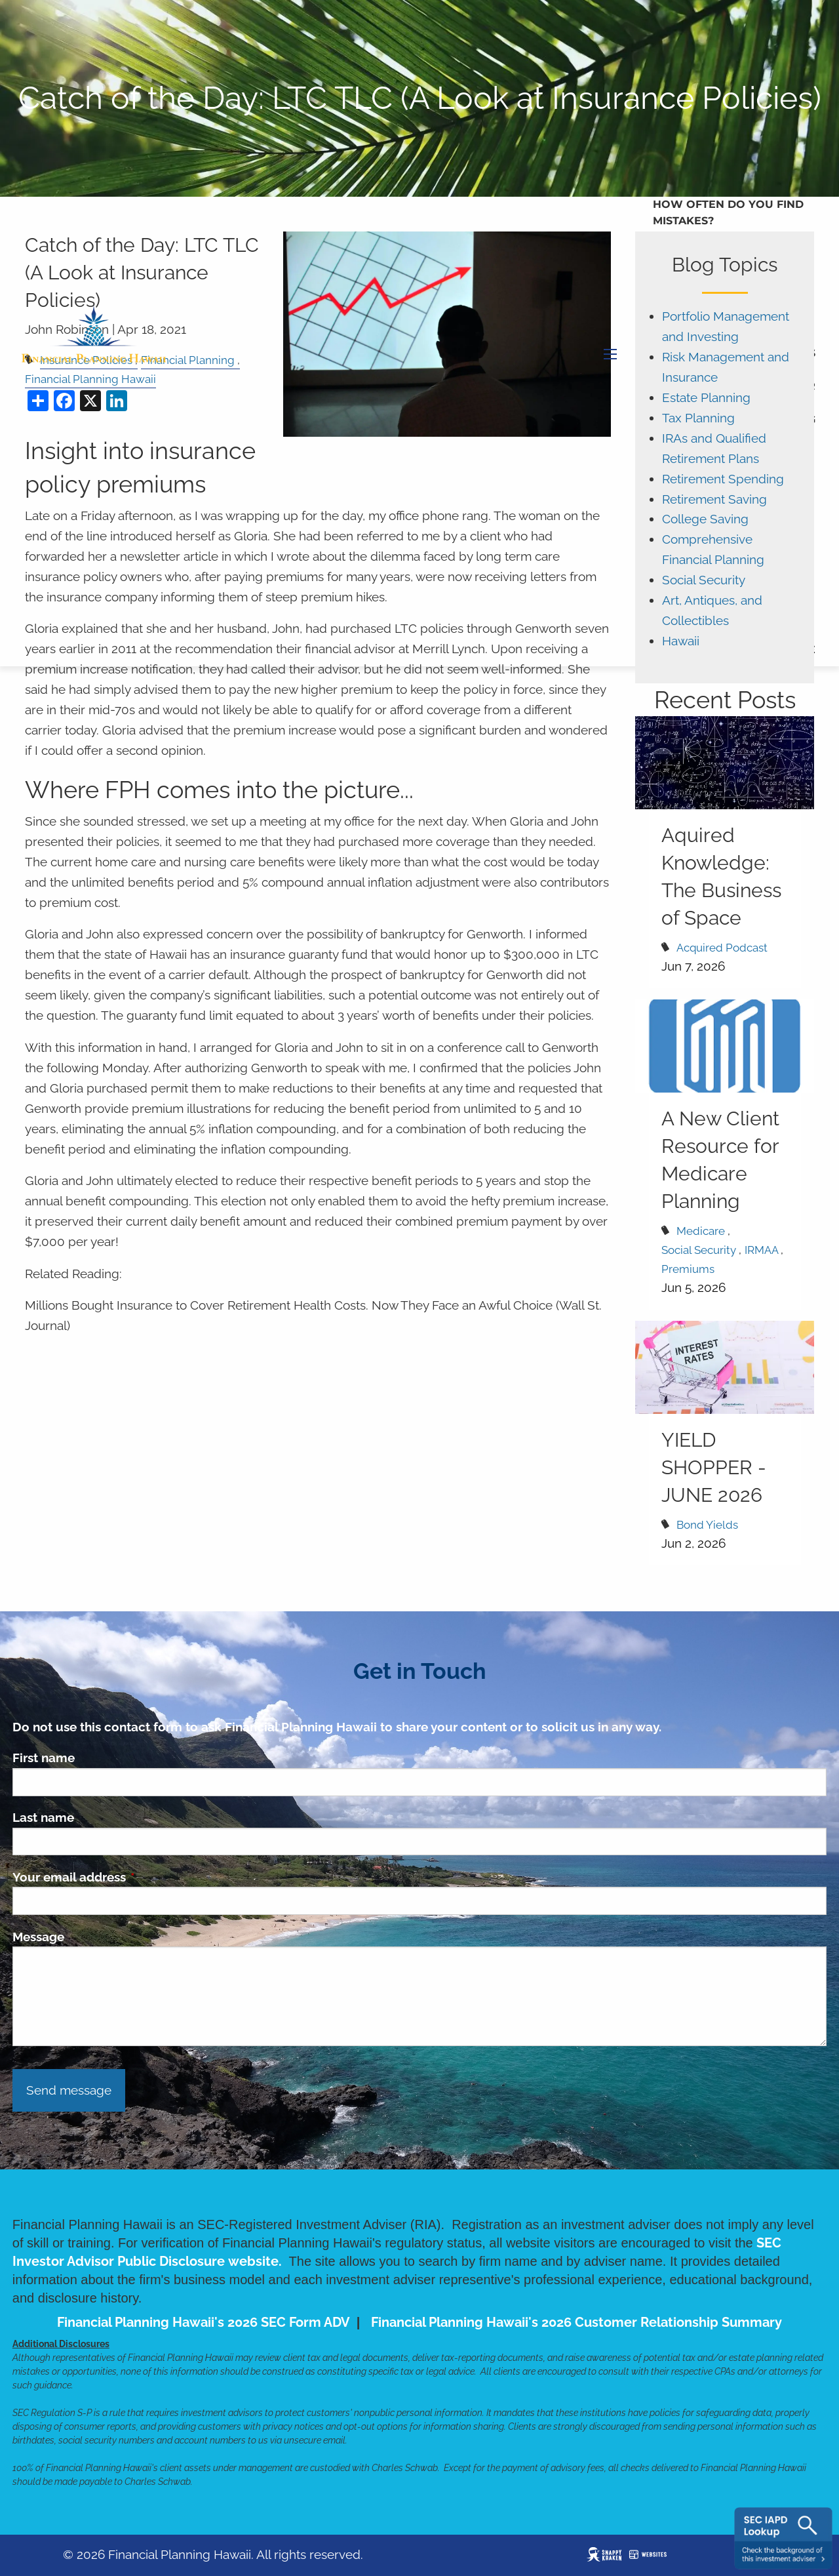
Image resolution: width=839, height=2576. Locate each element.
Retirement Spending (723, 479)
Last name (43, 1817)
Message (38, 1936)
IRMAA (761, 1250)
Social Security (703, 580)
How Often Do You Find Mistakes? (728, 213)
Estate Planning (706, 397)
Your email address (132, 1877)
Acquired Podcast (722, 947)
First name (43, 1757)
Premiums (687, 1269)
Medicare (700, 1231)
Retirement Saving (714, 499)
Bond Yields (707, 1524)
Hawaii (680, 641)
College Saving (705, 519)
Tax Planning (698, 418)
